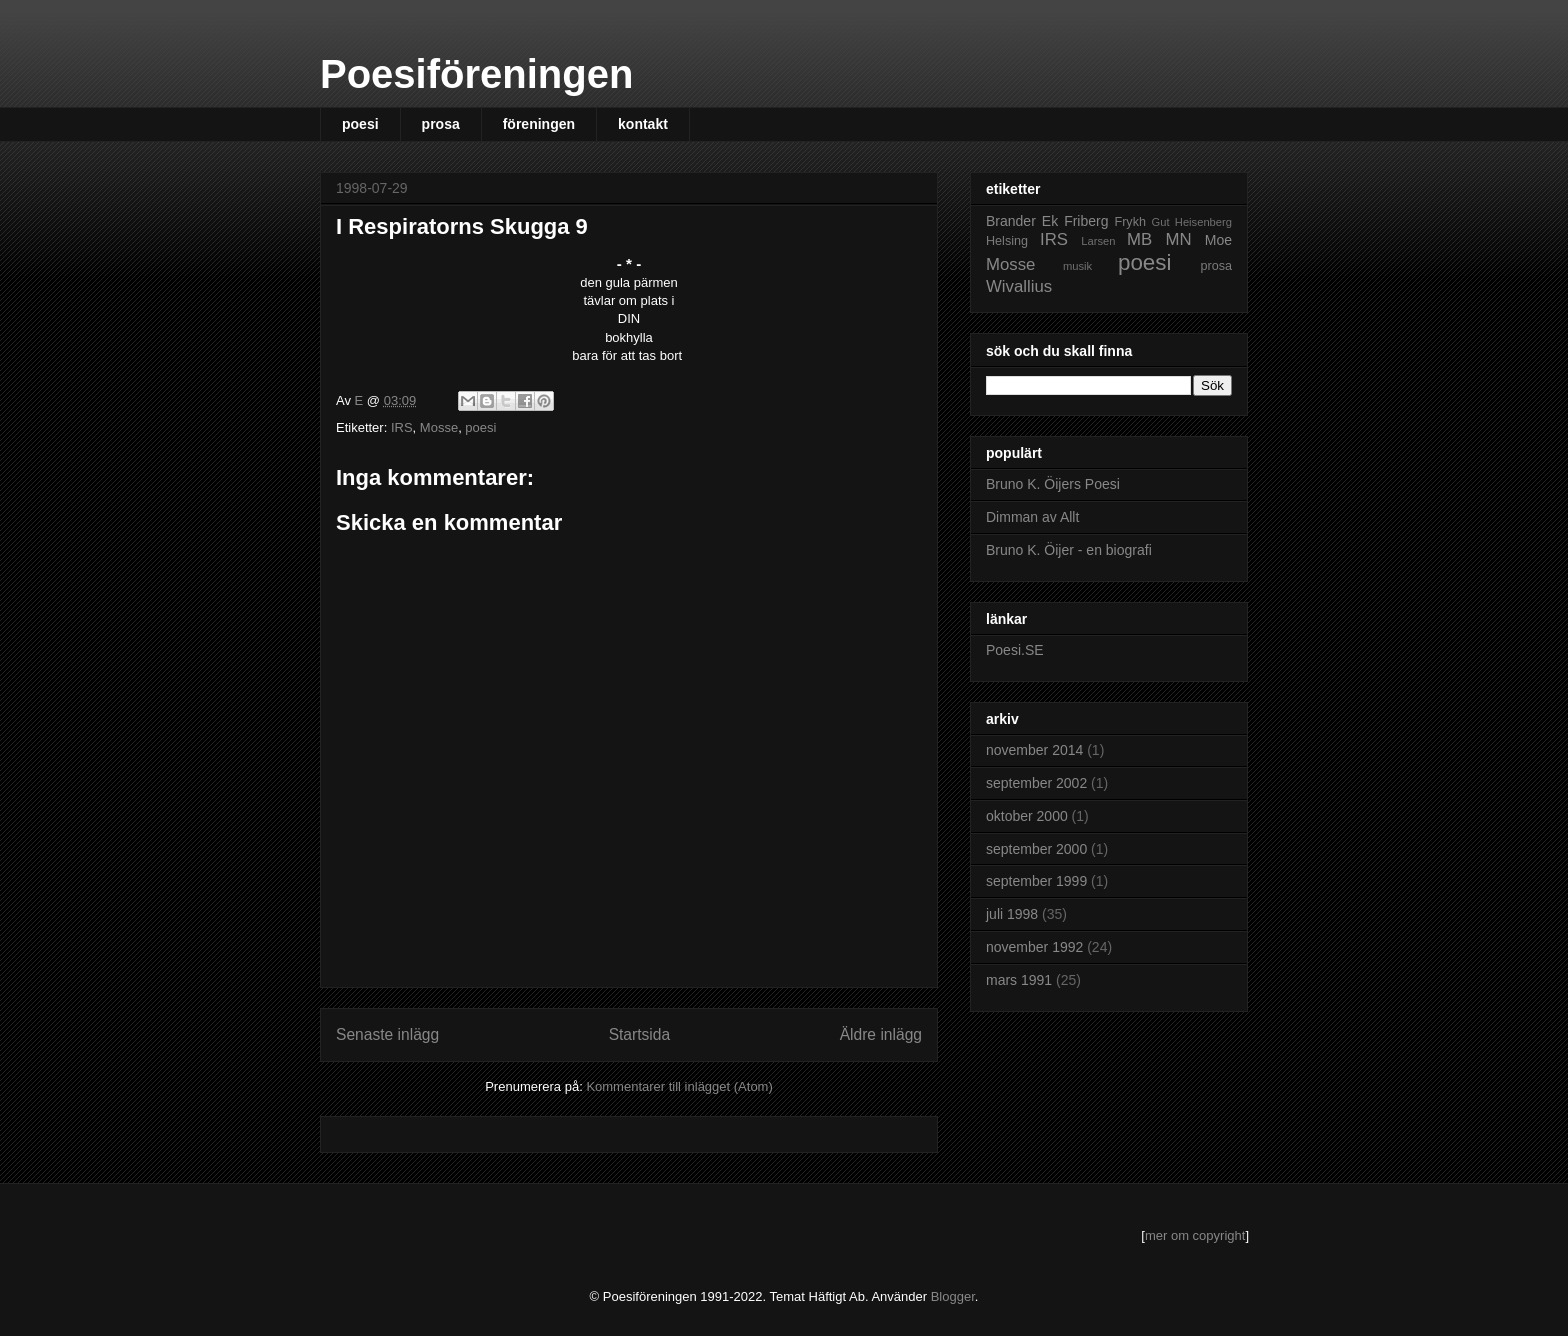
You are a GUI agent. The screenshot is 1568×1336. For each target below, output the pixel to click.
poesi (360, 124)
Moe (1218, 240)
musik (1077, 266)
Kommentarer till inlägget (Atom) (679, 1086)
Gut (1161, 222)
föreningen (539, 124)
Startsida (640, 1034)
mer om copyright (1195, 1235)
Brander (1011, 221)
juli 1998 (1012, 914)
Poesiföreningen (476, 74)
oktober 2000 (1027, 816)
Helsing (1007, 241)
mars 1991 (1019, 980)
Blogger (953, 1296)
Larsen (1098, 241)
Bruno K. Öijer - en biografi (1069, 550)
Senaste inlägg (387, 1034)
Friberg (1086, 221)
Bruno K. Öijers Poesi (1053, 484)
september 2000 (1036, 849)
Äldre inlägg (881, 1034)
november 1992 (1034, 947)
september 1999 (1036, 881)
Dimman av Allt (1032, 517)
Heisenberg (1203, 222)
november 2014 (1034, 750)
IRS (402, 427)
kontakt (643, 124)
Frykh (1129, 222)
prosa (441, 124)
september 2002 (1036, 783)
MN (1178, 239)
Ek (1050, 221)
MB (1139, 239)
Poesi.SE (1015, 650)
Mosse (439, 427)
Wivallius (1019, 286)
